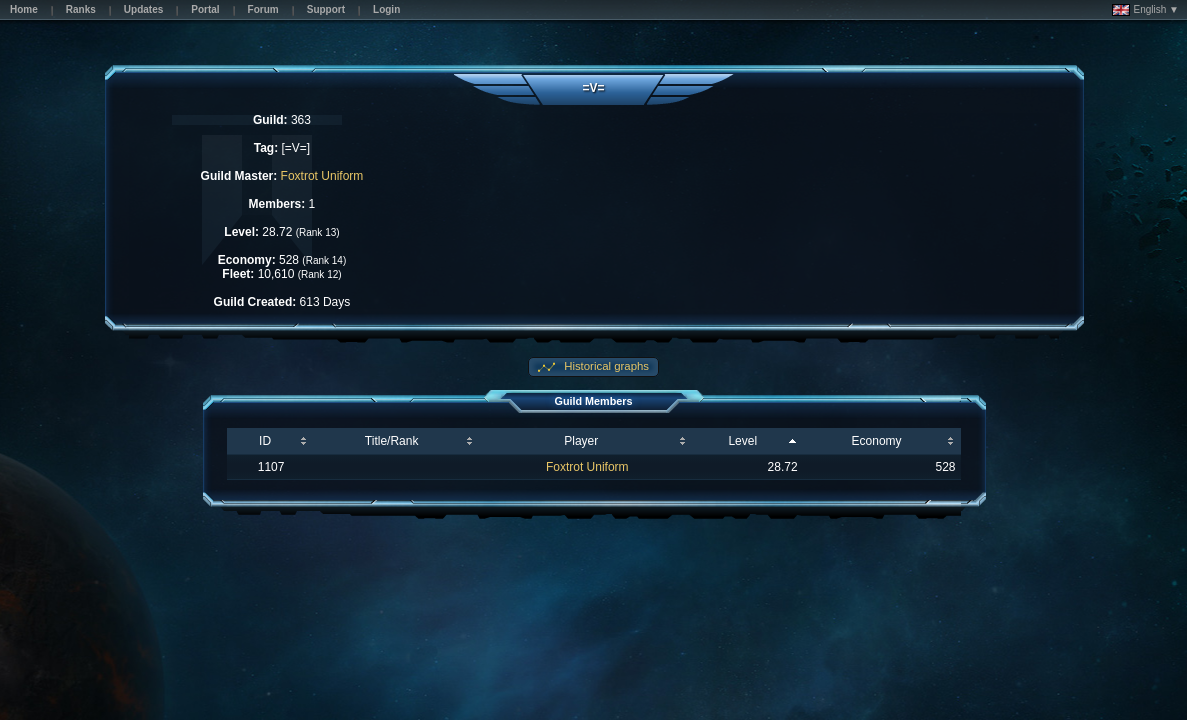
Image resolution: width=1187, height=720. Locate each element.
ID (265, 441)
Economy (877, 441)
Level (742, 441)
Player (581, 441)
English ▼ (1145, 10)
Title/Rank (392, 441)
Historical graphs (605, 366)
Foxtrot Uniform (322, 176)
